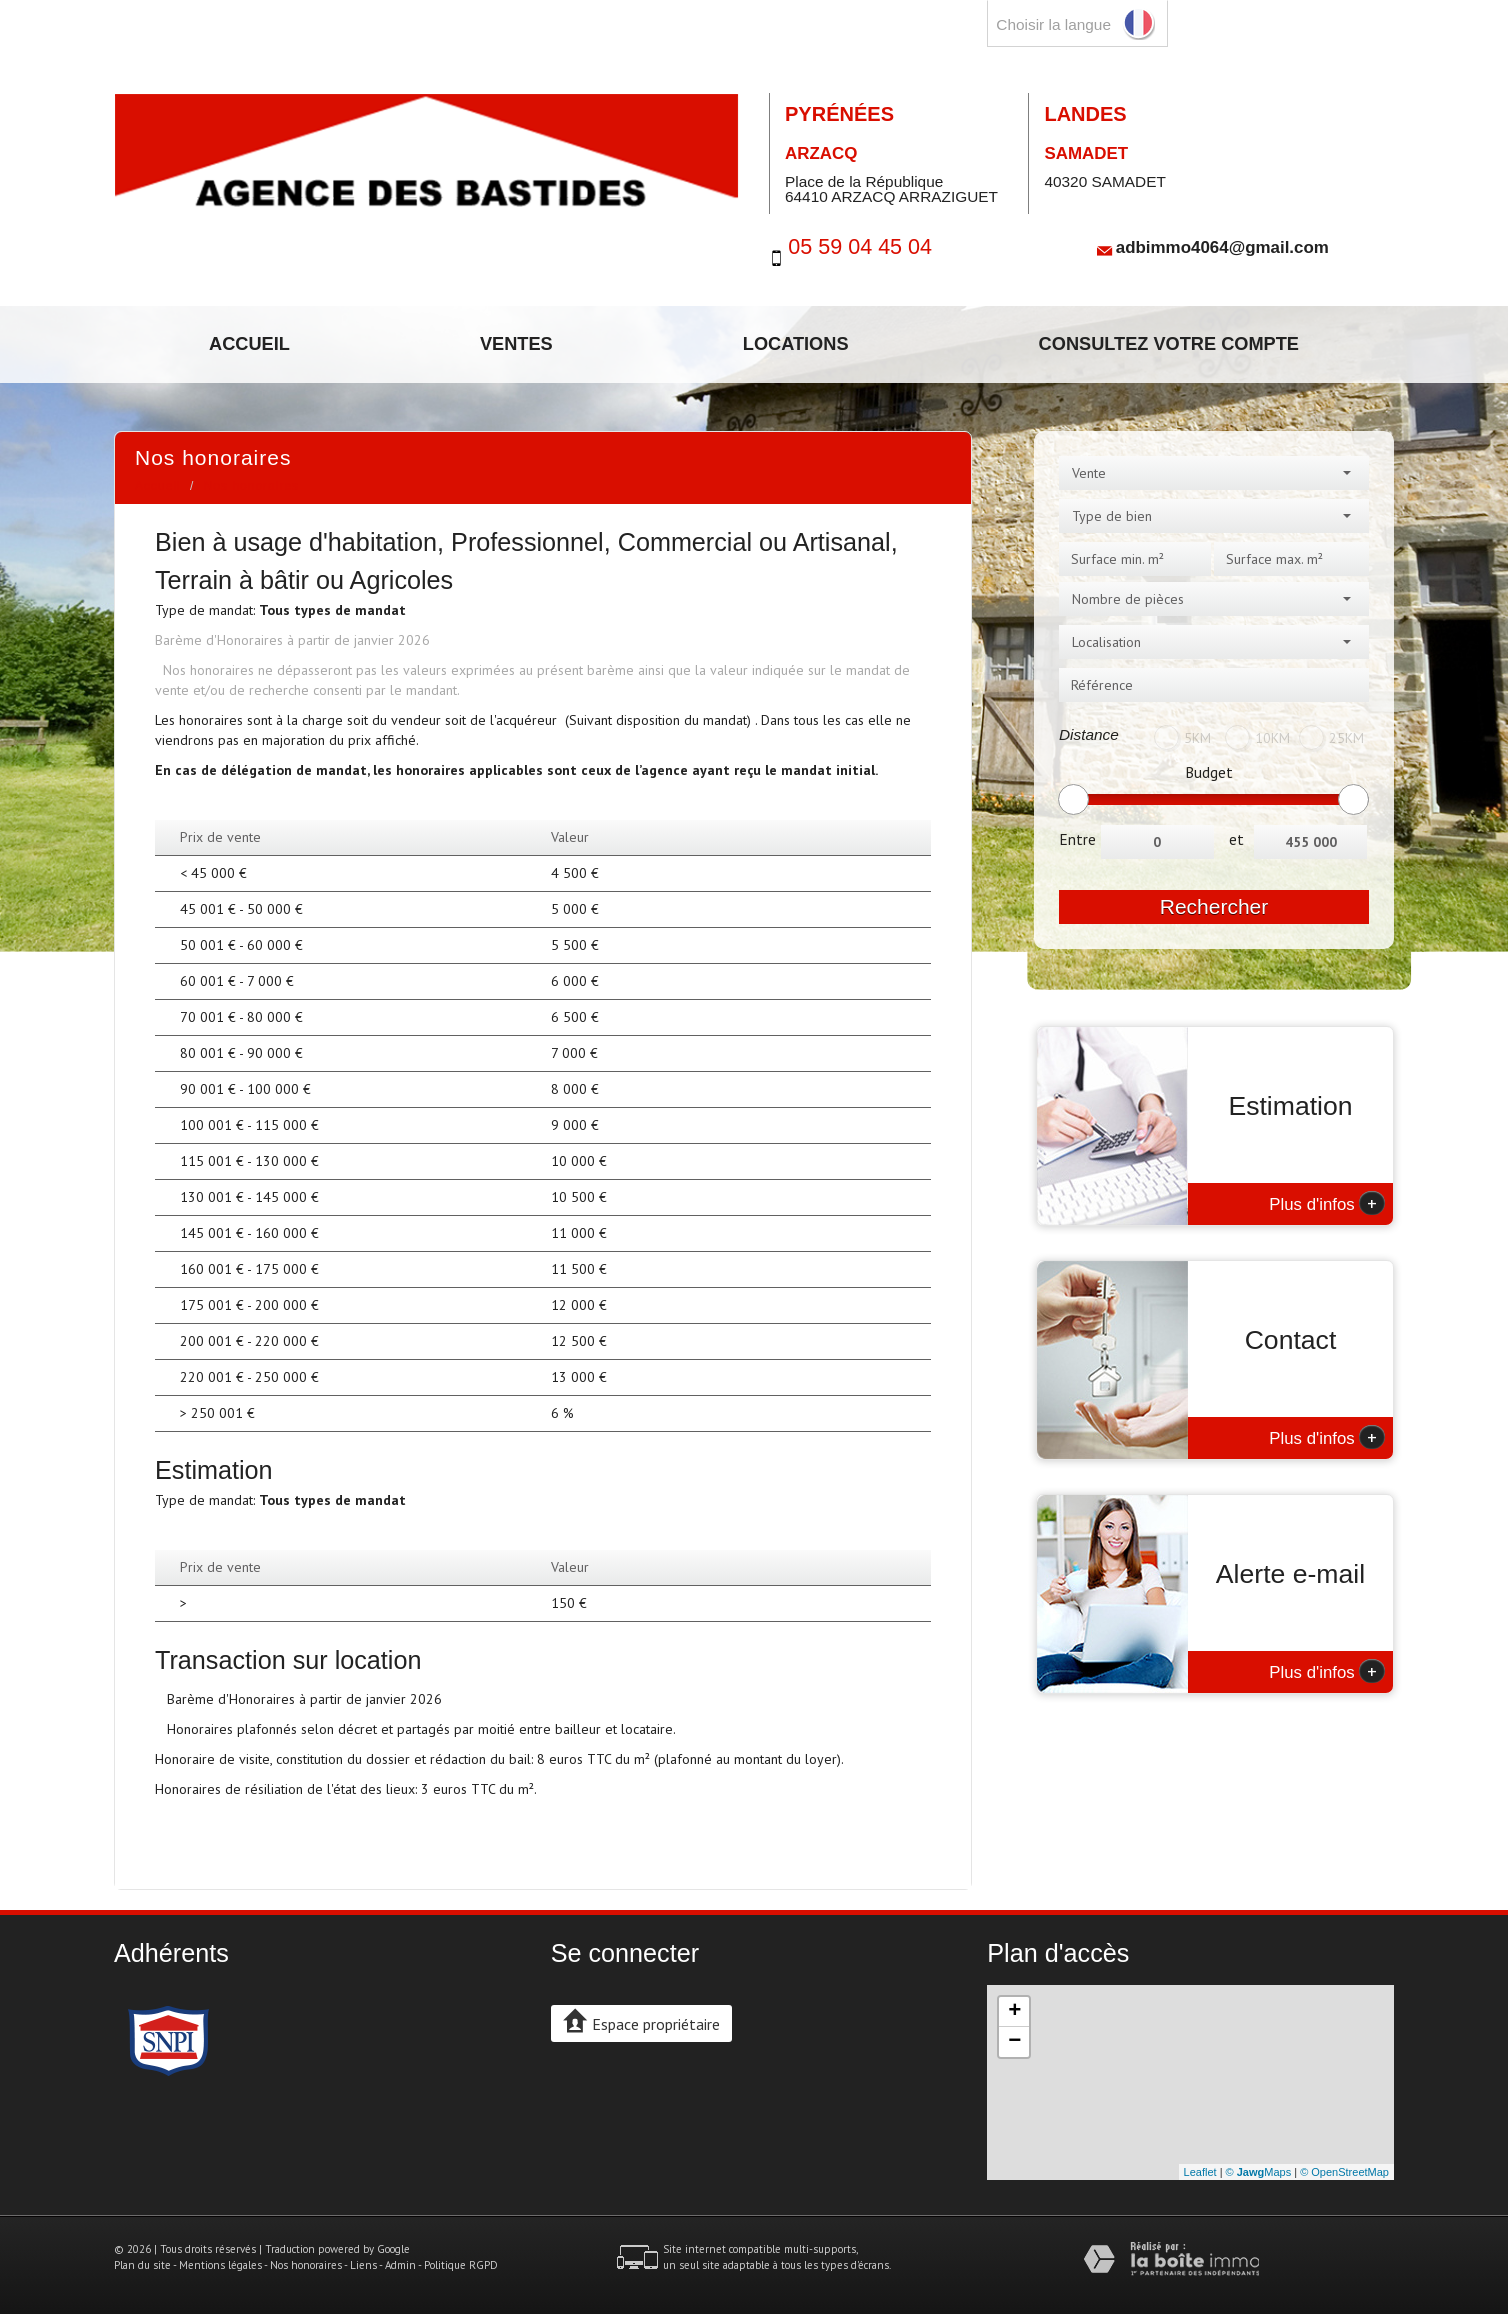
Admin (400, 2265)
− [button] (1014, 2042)
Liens (363, 2265)
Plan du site (142, 2265)
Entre (1077, 839)
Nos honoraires (306, 2265)
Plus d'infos (1327, 1203)
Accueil (249, 344)
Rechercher (1214, 906)
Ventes (516, 344)
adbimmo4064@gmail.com (1222, 246)
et (1236, 839)
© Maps (1259, 2172)
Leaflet (1200, 2172)
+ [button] (1014, 2012)
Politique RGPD (461, 2265)
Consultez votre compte (1169, 344)
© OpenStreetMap (1344, 2172)
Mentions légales (220, 2265)
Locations (796, 344)
